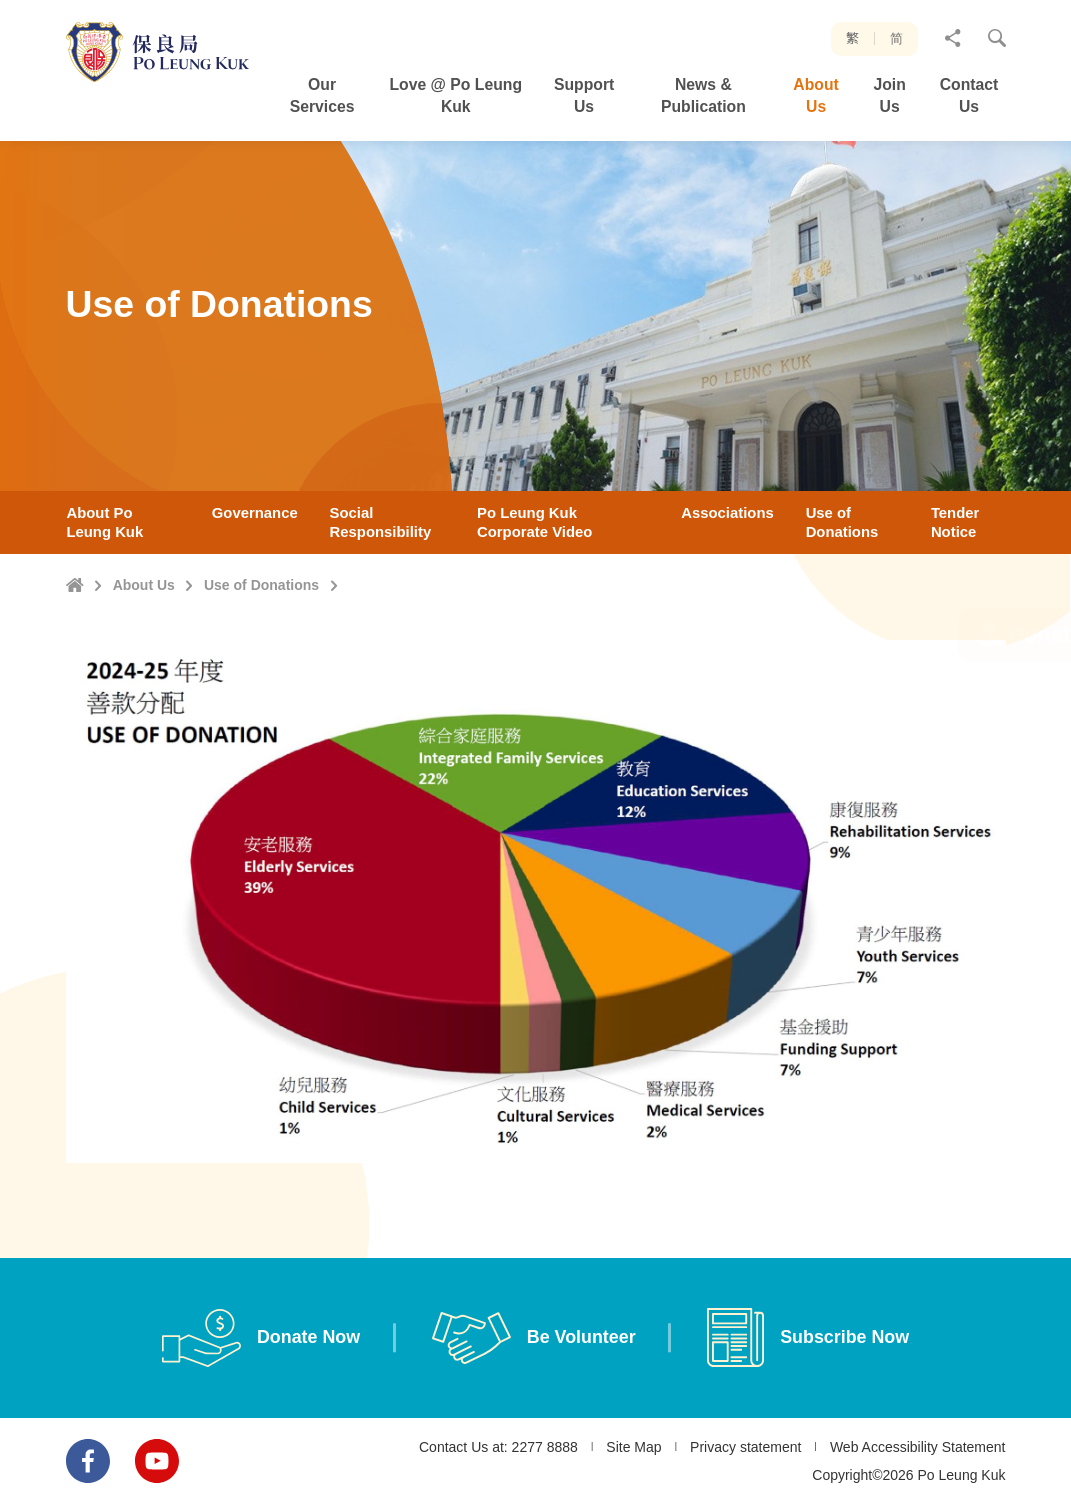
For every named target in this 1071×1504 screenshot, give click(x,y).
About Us (144, 585)
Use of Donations (261, 585)
